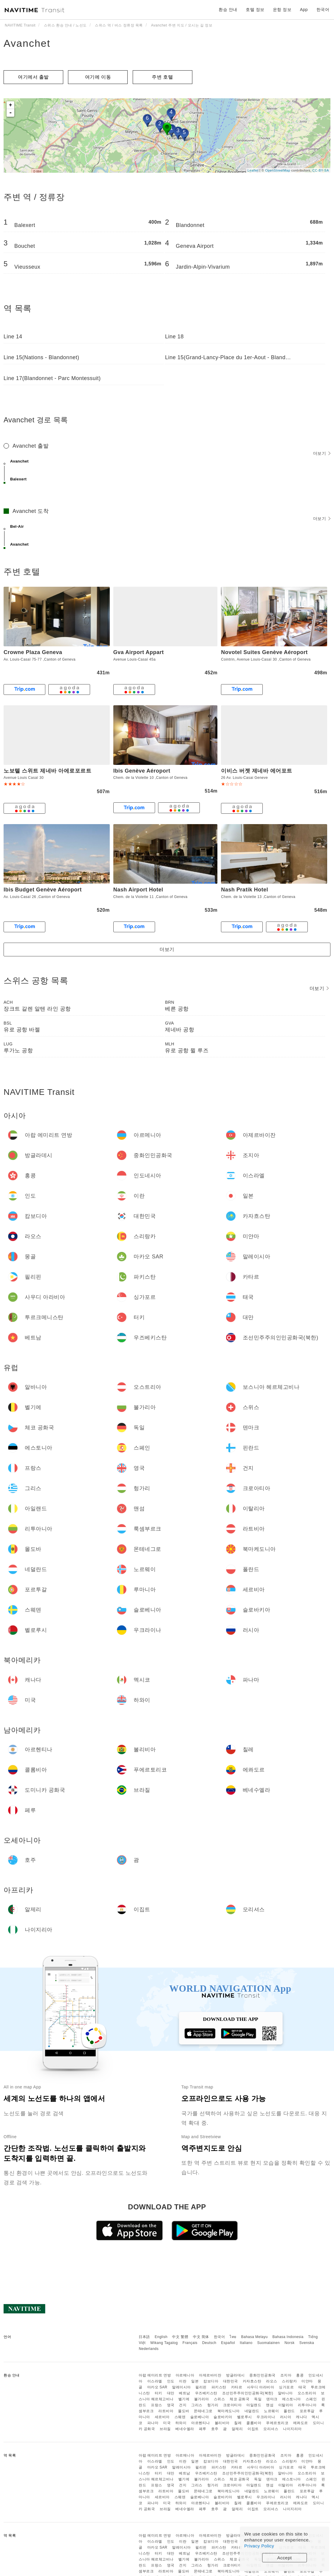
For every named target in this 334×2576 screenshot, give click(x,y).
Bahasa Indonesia (288, 2337)
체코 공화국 (239, 2399)
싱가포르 (286, 2387)
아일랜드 (253, 2405)
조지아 (286, 2375)
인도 (170, 2381)
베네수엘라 (184, 2429)
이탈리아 (285, 2405)
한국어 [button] (323, 9)
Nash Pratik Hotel (244, 890)
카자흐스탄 (252, 2381)
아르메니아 (185, 2375)
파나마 (153, 2423)
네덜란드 (252, 2411)
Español (228, 2343)
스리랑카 (289, 2381)
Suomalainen (268, 2343)
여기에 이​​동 (98, 77)
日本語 (144, 2337)
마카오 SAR (157, 2387)
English (161, 2337)
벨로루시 (244, 2417)
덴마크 (272, 2399)
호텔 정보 (255, 9)
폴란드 (289, 2411)
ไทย (233, 2337)
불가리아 (201, 2399)
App (304, 9)
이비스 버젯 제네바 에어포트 (256, 771)
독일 (258, 2399)
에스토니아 (291, 2399)
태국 (302, 2387)
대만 (170, 2393)
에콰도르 (300, 2423)
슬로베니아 (199, 2417)
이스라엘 (154, 2381)
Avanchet (27, 43)
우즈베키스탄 (206, 2393)
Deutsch (209, 2343)
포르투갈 (307, 2411)
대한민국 (230, 2381)
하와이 (181, 2423)
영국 (170, 2405)
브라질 (165, 2429)
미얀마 (307, 2381)
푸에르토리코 (277, 2423)
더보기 (321, 453)
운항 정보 (282, 9)
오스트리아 (307, 2393)
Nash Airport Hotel (138, 890)
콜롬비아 (253, 2423)
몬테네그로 (203, 2411)
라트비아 (165, 2411)
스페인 (311, 2399)
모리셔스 (270, 2429)
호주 (215, 2429)
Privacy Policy (259, 2545)
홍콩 (300, 2375)
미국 (167, 2423)
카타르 (236, 2387)
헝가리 (213, 2405)
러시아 (285, 2417)
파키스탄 (218, 2387)
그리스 (196, 2405)
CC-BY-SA (320, 170)
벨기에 (184, 2399)
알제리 (237, 2429)
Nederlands (148, 2349)
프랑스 (156, 2405)
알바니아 (285, 2393)
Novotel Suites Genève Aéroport (264, 652)
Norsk (289, 2343)
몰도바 (183, 2411)
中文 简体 (201, 2337)
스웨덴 (180, 2417)
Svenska (306, 2343)
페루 (202, 2429)
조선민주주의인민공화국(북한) (247, 2393)
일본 (195, 2381)
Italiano (246, 2343)
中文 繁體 (180, 2337)
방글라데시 (235, 2375)
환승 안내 (228, 9)
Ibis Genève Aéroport (141, 771)
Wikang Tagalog (164, 2343)
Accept (284, 2557)
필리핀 (201, 2387)
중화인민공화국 (262, 2375)
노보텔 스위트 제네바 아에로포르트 (47, 771)
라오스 (271, 2381)
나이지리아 (292, 2429)
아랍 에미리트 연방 (155, 2375)
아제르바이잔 (210, 2375)
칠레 (238, 2423)
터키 (158, 2393)
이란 (182, 2381)
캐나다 (301, 2417)
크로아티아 (232, 2405)
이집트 (253, 2429)
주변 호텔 (162, 77)
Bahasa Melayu (254, 2337)
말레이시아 (181, 2387)
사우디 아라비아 (260, 2387)
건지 (182, 2405)
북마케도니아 (228, 2411)
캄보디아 (210, 2381)
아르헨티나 (200, 2423)
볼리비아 (222, 2423)
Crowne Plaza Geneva (33, 652)
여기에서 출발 (33, 77)
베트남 (184, 2393)
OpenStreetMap (277, 170)
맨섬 (269, 2405)
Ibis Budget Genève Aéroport (43, 890)
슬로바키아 (223, 2417)
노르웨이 (271, 2411)
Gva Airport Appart (138, 652)
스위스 (219, 2399)
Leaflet (253, 170)
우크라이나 (265, 2417)
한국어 (219, 2337)
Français (190, 2343)
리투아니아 (307, 2405)
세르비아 (162, 2417)
